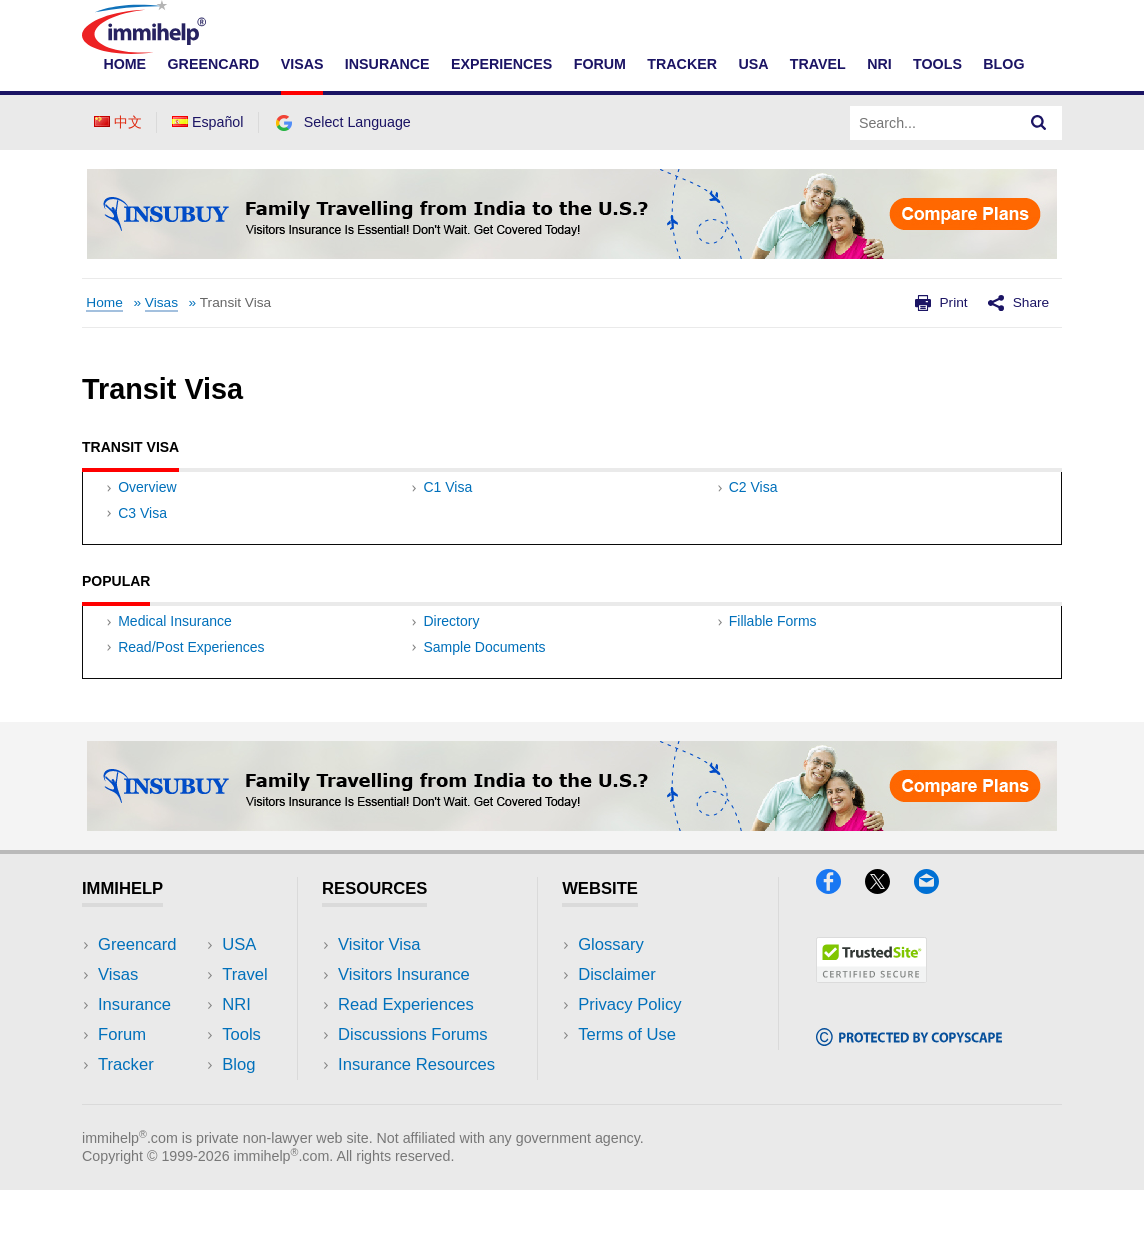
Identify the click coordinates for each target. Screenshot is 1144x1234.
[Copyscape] (909, 1084)
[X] (887, 931)
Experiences (501, 64)
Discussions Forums (413, 1079)
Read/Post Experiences (191, 691)
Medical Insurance (175, 664)
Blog (1003, 64)
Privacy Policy (629, 1049)
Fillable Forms (773, 664)
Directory (451, 664)
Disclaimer (617, 1019)
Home (124, 64)
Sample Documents (484, 691)
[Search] (1039, 123)
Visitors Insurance (404, 1019)
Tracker (682, 64)
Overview (147, 507)
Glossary (611, 988)
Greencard (214, 64)
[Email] (936, 931)
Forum (600, 64)
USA (753, 64)
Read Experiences (406, 1049)
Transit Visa (235, 302)
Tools (937, 64)
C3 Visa (142, 534)
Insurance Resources (416, 1109)
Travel (818, 64)
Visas (302, 64)
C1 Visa (447, 507)
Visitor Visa (379, 988)
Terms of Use (627, 1079)
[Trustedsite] (871, 1021)
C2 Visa (753, 507)
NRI (879, 64)
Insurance (387, 64)
